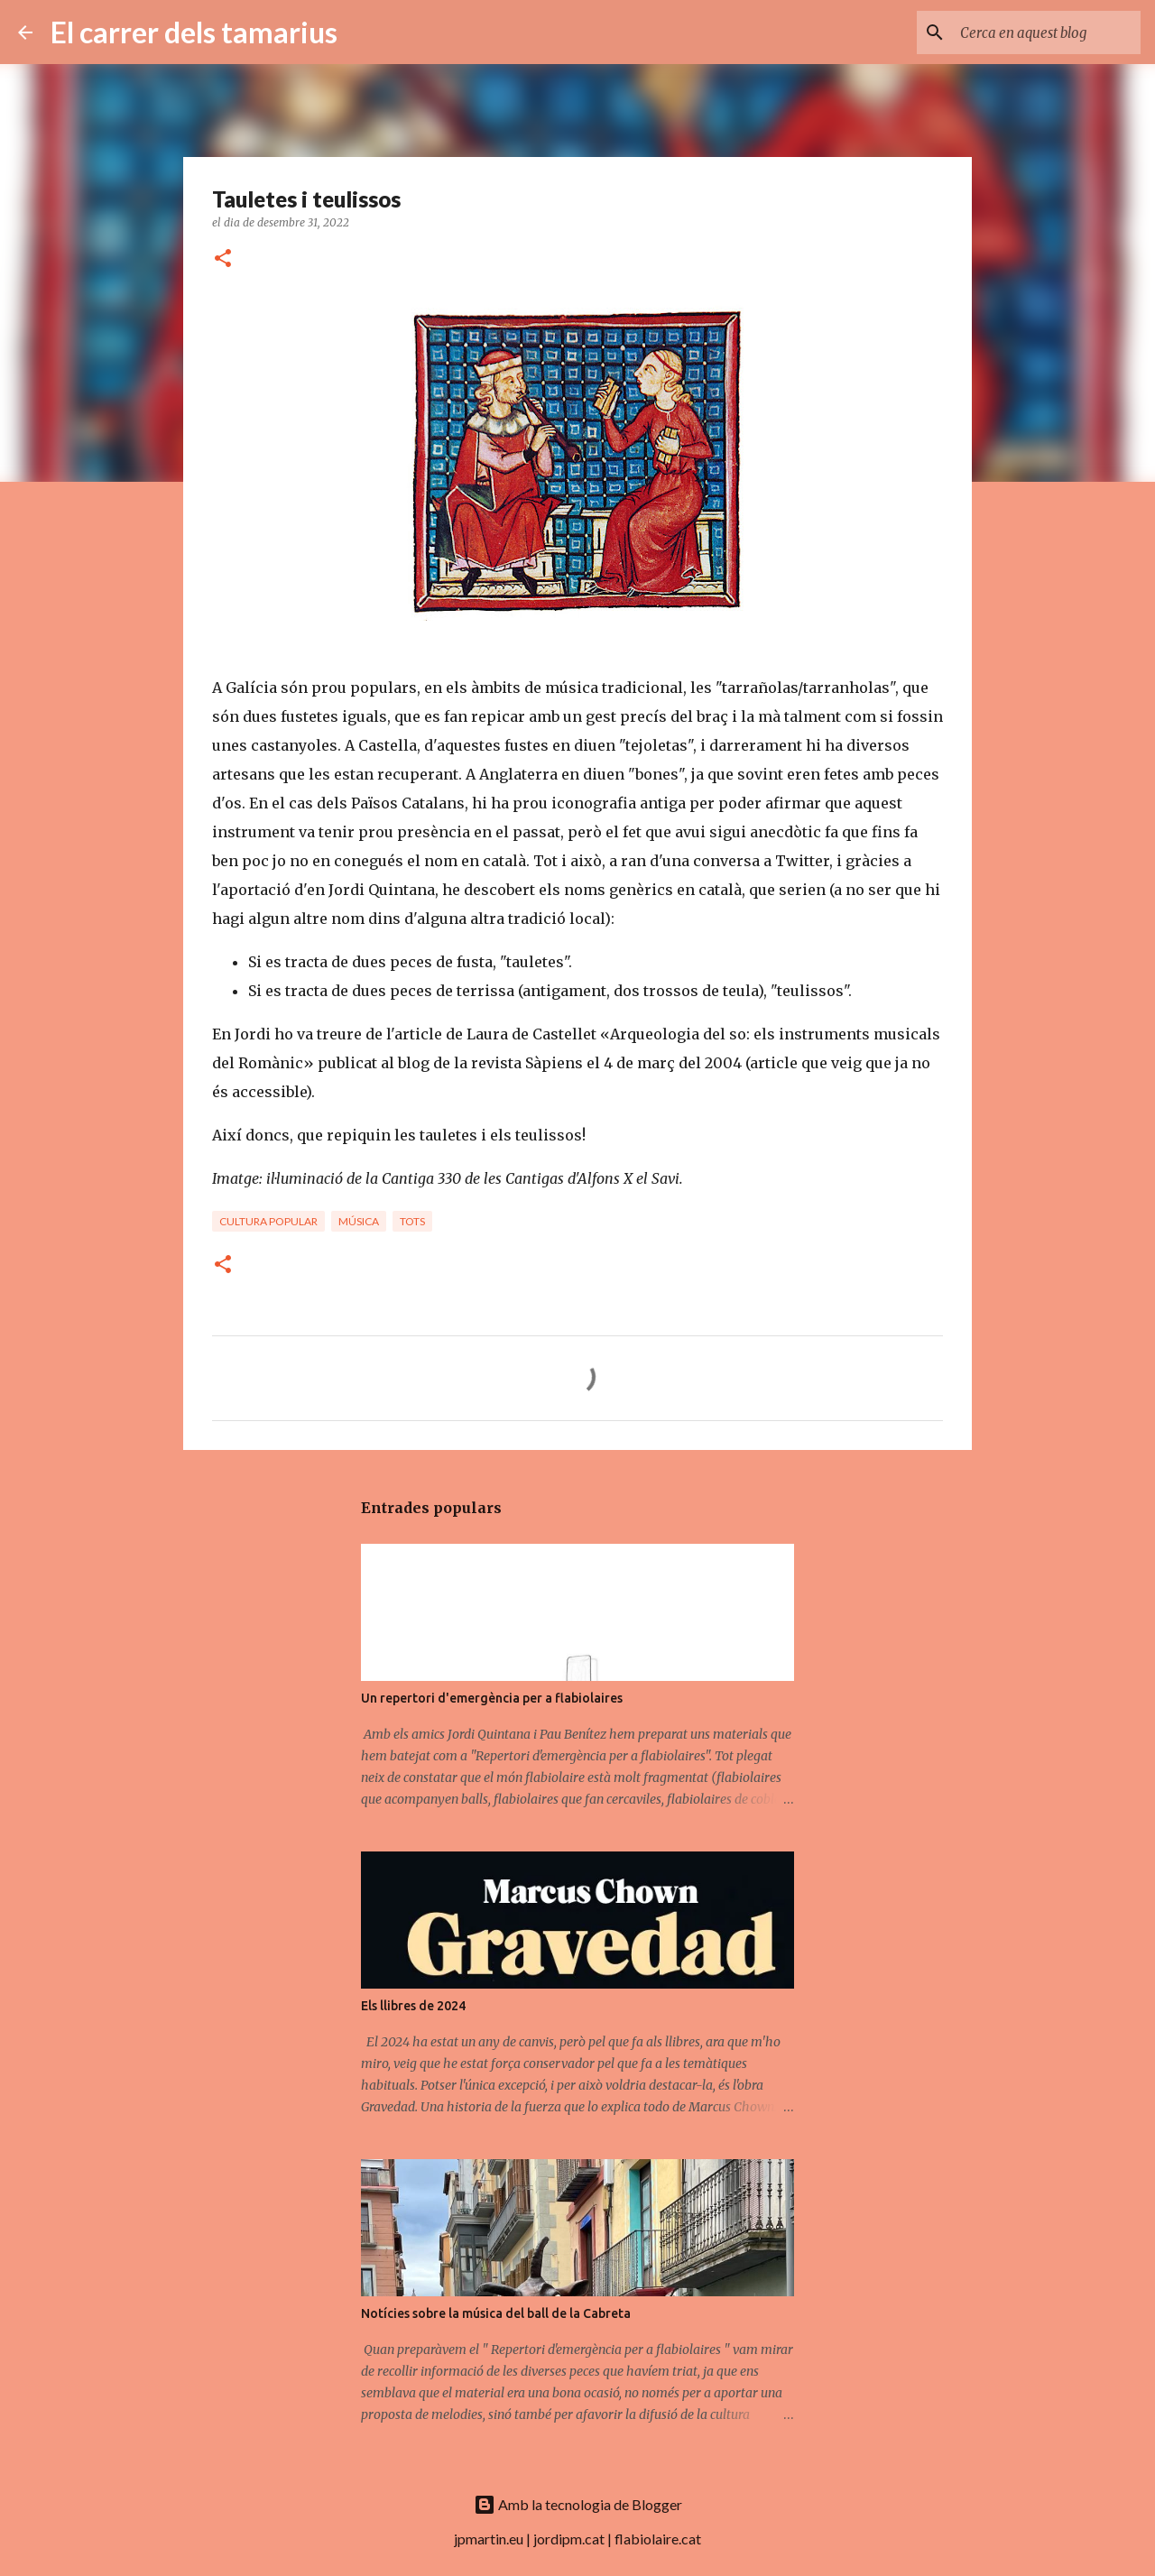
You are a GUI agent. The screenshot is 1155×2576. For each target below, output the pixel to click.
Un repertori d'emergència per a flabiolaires (492, 1698)
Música (358, 1221)
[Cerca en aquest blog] (1046, 32)
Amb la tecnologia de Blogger (578, 2504)
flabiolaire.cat (657, 2538)
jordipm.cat (569, 2538)
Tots (412, 1221)
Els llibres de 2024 (413, 2006)
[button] (223, 259)
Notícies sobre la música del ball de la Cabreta (496, 2313)
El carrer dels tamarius (194, 32)
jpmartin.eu (488, 2538)
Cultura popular (268, 1221)
